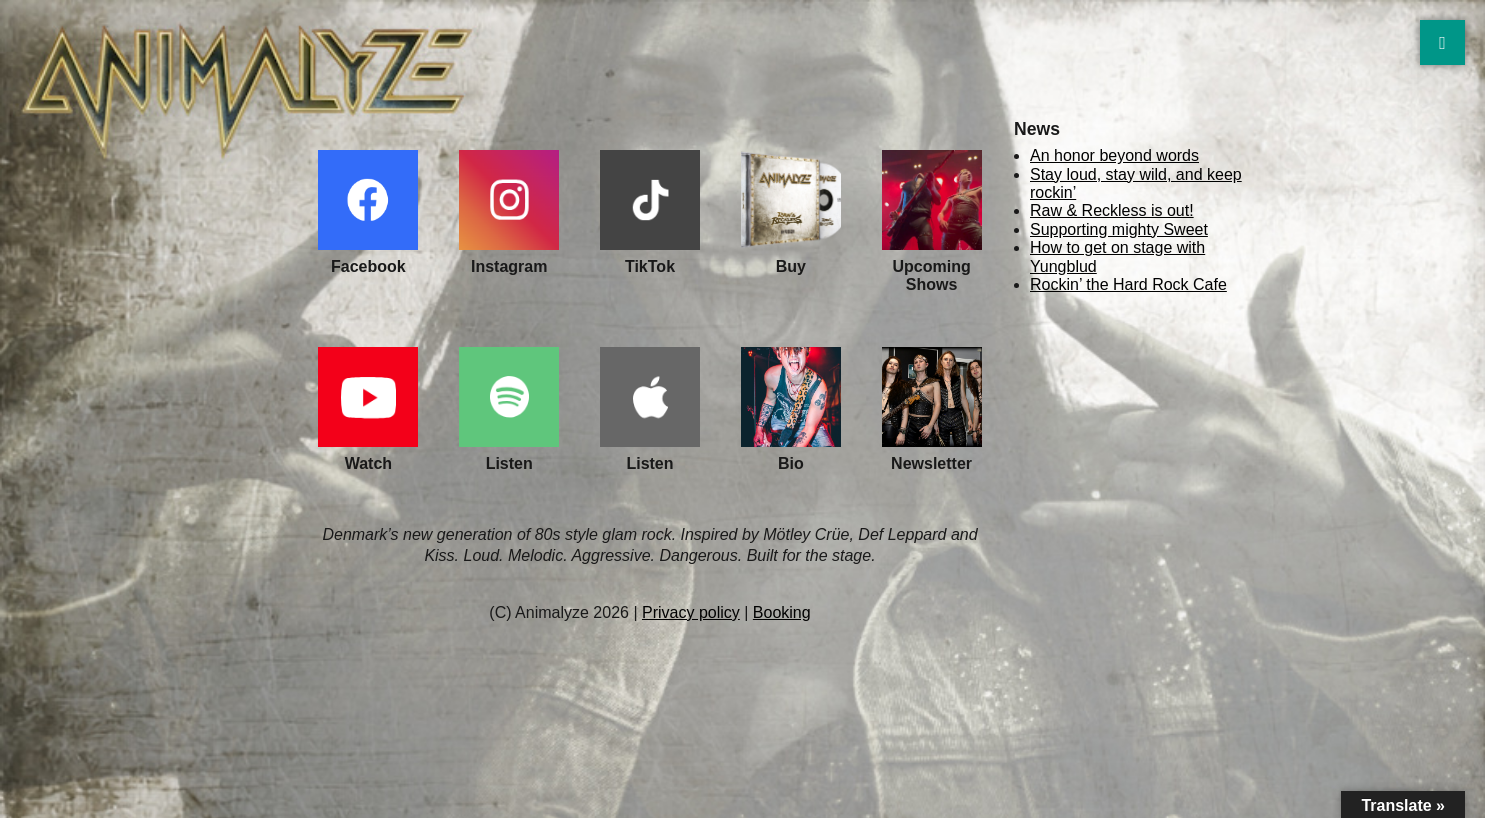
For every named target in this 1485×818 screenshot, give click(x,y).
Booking (782, 612)
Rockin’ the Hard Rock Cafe (1128, 284)
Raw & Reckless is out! (1112, 210)
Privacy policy (691, 612)
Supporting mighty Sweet (1119, 229)
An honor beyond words (1114, 155)
